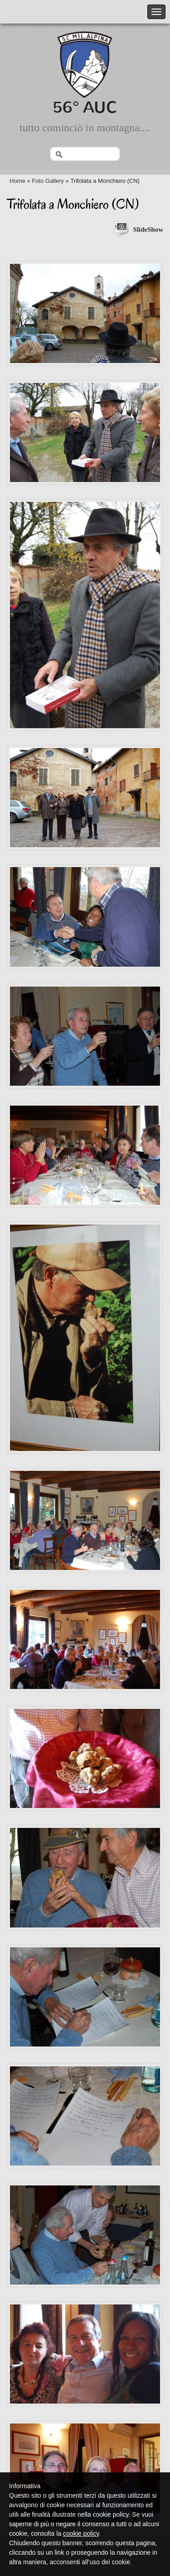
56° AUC (85, 107)
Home (17, 180)
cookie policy (81, 2533)
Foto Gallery (48, 180)
